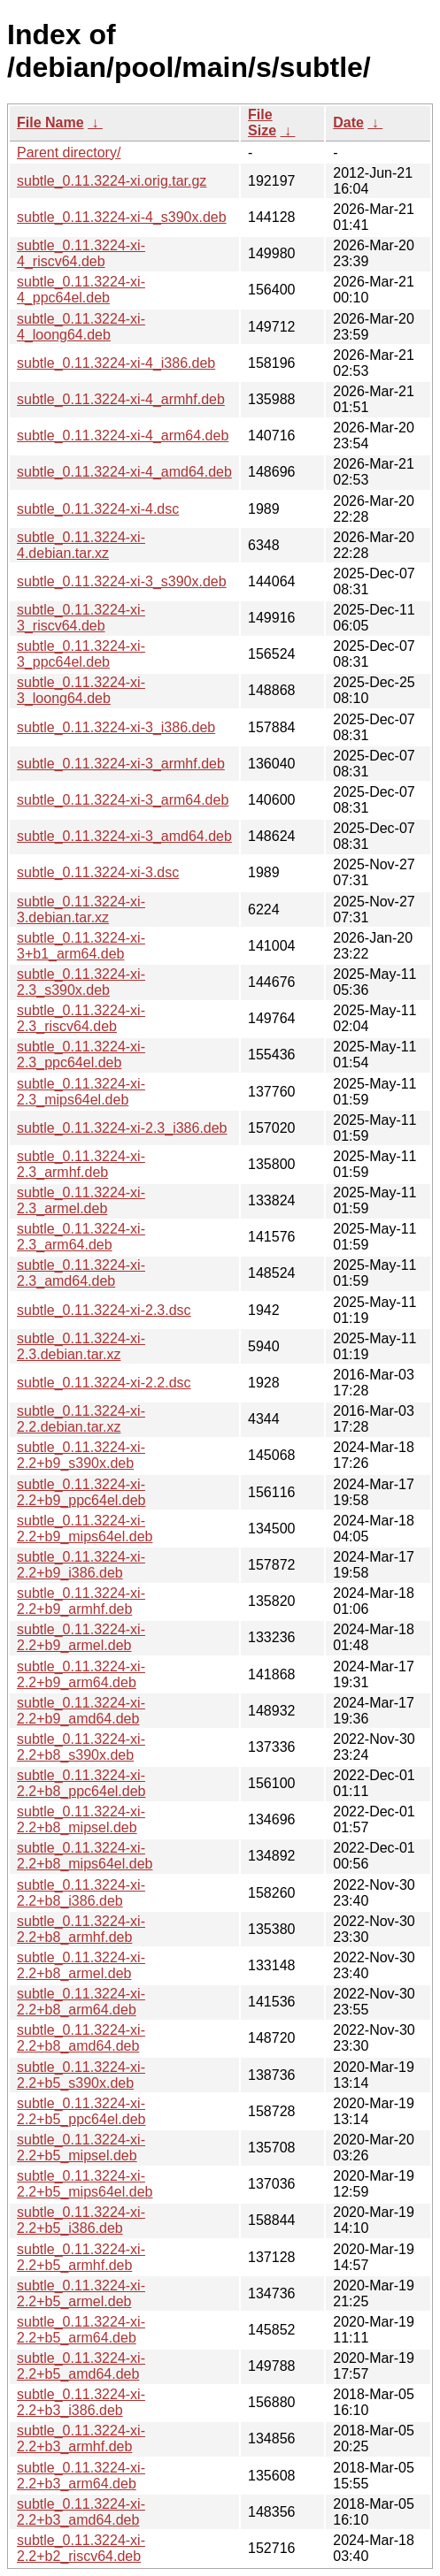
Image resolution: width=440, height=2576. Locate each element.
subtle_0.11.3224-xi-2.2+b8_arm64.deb (81, 2001)
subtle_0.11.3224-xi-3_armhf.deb (121, 763)
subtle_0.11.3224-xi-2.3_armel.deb (81, 1200)
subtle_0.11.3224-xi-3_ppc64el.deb (81, 653)
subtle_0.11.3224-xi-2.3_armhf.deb (81, 1164)
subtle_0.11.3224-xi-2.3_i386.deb (122, 1127)
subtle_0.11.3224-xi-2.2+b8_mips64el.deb (84, 1855)
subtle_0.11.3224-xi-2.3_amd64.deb (81, 1272)
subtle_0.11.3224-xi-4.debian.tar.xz (81, 545)
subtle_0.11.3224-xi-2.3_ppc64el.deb (81, 1054)
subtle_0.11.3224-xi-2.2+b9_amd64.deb (81, 1710)
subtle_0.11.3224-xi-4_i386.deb (116, 363)
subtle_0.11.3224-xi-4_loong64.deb (81, 326)
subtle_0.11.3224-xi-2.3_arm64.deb (81, 1236)
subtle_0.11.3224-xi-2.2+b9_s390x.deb (81, 1455)
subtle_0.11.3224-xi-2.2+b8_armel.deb (81, 1965)
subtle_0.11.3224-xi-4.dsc (98, 508)
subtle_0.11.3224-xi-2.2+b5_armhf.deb (81, 2257)
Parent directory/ (68, 152)
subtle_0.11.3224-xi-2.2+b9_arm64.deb (81, 1674)
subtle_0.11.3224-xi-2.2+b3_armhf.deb (81, 2438)
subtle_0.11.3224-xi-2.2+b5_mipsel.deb (81, 2147)
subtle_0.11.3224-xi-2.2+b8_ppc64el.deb (81, 1783)
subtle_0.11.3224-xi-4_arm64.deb (122, 435)
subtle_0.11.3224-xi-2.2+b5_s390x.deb (81, 2075)
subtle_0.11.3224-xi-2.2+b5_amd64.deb (81, 2366)
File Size (262, 122)
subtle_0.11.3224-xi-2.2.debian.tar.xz (81, 1418)
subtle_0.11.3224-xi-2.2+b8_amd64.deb (81, 2037)
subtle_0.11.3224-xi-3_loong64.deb (81, 690)
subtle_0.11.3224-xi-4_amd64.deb (124, 471)
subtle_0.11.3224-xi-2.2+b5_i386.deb (81, 2220)
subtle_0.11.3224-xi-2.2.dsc (104, 1382)
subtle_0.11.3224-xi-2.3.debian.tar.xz (81, 1346)
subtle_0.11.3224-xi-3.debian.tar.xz (81, 909)
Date (348, 122)
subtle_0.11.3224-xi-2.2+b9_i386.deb (81, 1564)
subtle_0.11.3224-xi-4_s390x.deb (122, 217)
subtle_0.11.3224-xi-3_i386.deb (116, 727)
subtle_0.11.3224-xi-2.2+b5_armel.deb (81, 2293)
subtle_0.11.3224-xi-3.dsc (98, 872)
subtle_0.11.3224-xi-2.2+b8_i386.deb (81, 1892)
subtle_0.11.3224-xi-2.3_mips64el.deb (81, 1091)
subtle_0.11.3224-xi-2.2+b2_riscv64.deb (81, 2548)
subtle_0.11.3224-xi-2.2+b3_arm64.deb (81, 2475)
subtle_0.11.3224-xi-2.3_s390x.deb (81, 982)
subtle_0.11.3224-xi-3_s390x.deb (122, 581)
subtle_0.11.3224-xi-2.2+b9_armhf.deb (81, 1601)
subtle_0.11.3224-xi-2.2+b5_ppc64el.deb (81, 2111)
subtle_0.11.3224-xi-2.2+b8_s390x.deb (81, 1746)
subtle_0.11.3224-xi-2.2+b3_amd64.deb (81, 2511)
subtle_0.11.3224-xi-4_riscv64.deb (81, 253)
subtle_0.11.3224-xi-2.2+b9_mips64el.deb (84, 1528)
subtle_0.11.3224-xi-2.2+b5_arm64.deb (81, 2329)
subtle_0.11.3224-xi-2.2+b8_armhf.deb (81, 1929)
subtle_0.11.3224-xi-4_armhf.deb (121, 399)
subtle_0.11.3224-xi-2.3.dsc (104, 1310)
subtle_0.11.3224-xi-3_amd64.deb (124, 836)
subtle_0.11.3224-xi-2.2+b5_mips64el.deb (84, 2183)
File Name (50, 122)
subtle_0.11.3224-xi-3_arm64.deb (122, 799)
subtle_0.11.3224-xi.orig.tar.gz (111, 180)
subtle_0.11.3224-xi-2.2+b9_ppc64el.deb (81, 1492)
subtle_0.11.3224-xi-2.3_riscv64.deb (81, 1018)
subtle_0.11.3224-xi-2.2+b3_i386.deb (81, 2402)
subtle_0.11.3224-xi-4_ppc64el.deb (81, 289)
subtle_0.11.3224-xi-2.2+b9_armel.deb (81, 1637)
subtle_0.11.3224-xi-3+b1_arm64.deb (81, 945)
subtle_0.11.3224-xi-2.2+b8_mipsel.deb (81, 1819)
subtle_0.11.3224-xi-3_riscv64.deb (81, 617)
